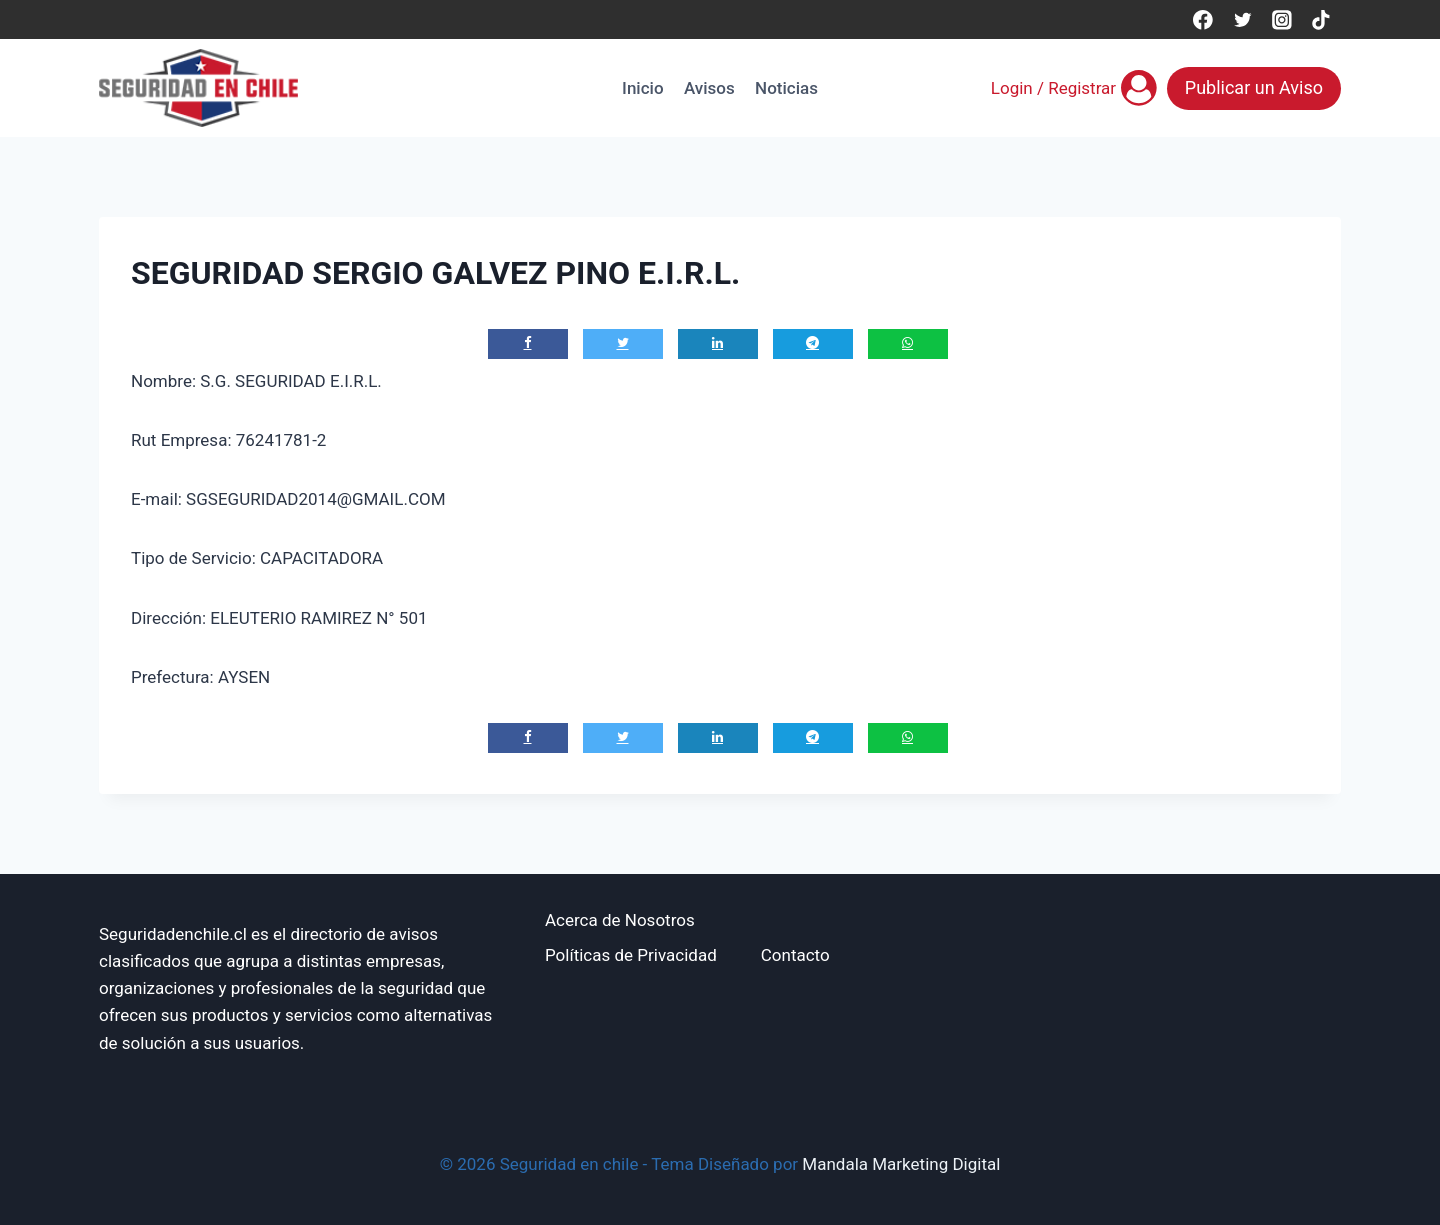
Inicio (642, 88)
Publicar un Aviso (1254, 87)
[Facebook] (1202, 19)
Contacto (795, 955)
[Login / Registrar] (1074, 88)
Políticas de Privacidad (631, 955)
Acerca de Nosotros (620, 920)
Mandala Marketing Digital (901, 1164)
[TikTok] (1321, 19)
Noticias (786, 88)
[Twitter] (1242, 19)
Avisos (709, 88)
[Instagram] (1281, 19)
